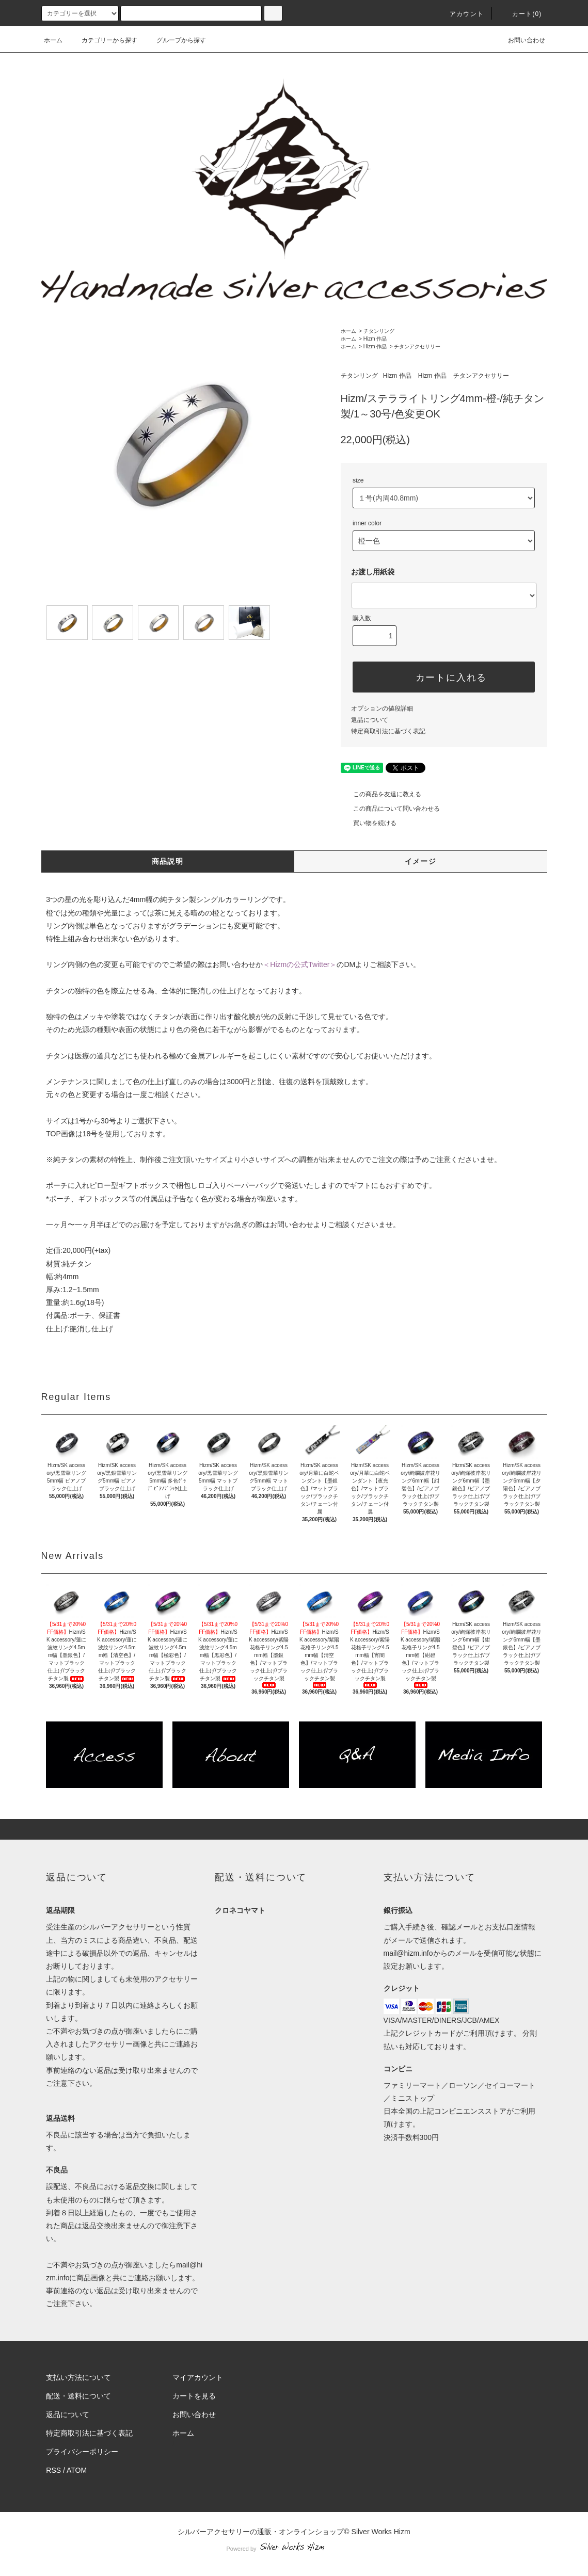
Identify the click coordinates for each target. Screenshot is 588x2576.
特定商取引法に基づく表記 (388, 731)
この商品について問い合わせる (390, 808)
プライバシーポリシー (82, 2452)
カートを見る (194, 2396)
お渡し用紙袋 (372, 572)
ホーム (53, 40)
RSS (53, 2470)
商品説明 (168, 861)
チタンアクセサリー (417, 346)
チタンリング (378, 331)
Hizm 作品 (375, 339)
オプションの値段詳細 (382, 708)
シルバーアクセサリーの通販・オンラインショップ (261, 2531)
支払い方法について (78, 2377)
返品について (369, 719)
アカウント (460, 14)
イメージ (421, 861)
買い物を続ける (368, 823)
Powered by (293, 2549)
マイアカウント (197, 2377)
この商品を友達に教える (381, 794)
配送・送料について (78, 2396)
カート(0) (521, 14)
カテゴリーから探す (103, 40)
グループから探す (175, 40)
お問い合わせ (520, 40)
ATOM (77, 2470)
